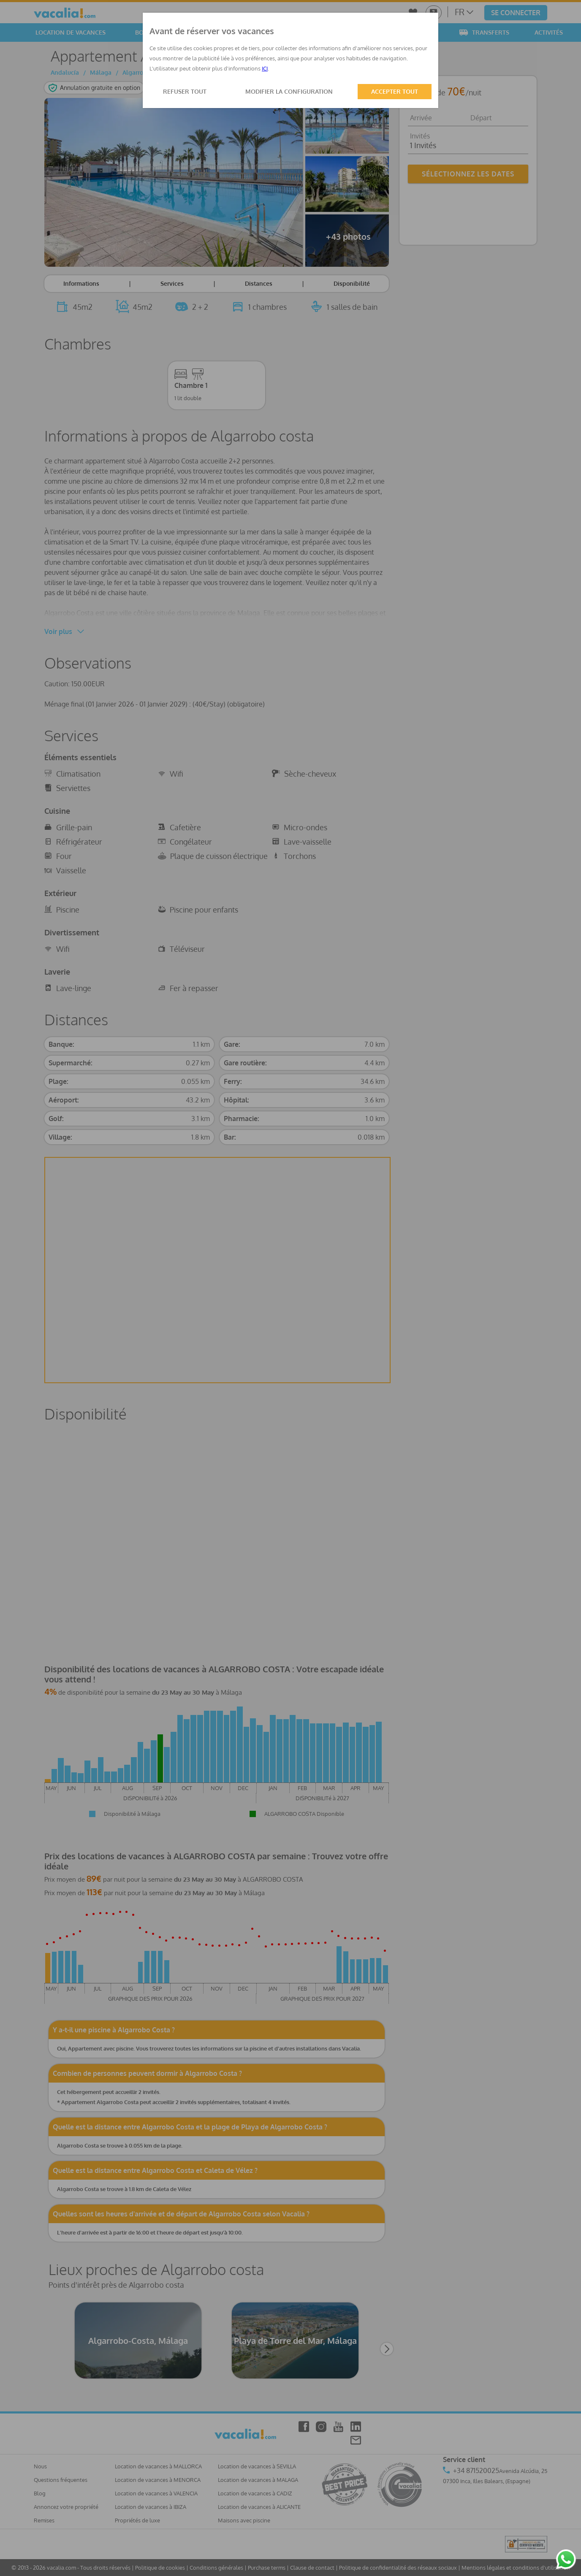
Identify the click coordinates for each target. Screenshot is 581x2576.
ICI (265, 68)
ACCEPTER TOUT (394, 91)
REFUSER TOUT (184, 91)
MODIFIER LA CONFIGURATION (289, 91)
